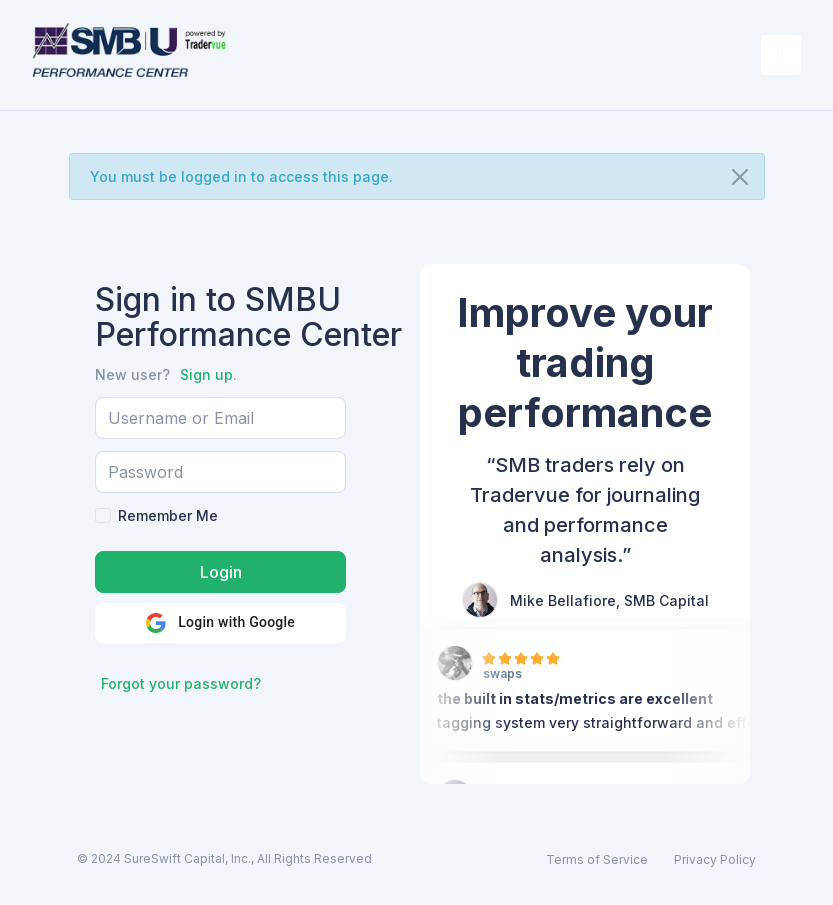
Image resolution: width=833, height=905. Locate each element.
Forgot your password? (181, 683)
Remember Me (168, 515)
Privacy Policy (715, 859)
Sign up (206, 374)
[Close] (740, 177)
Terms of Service (597, 859)
